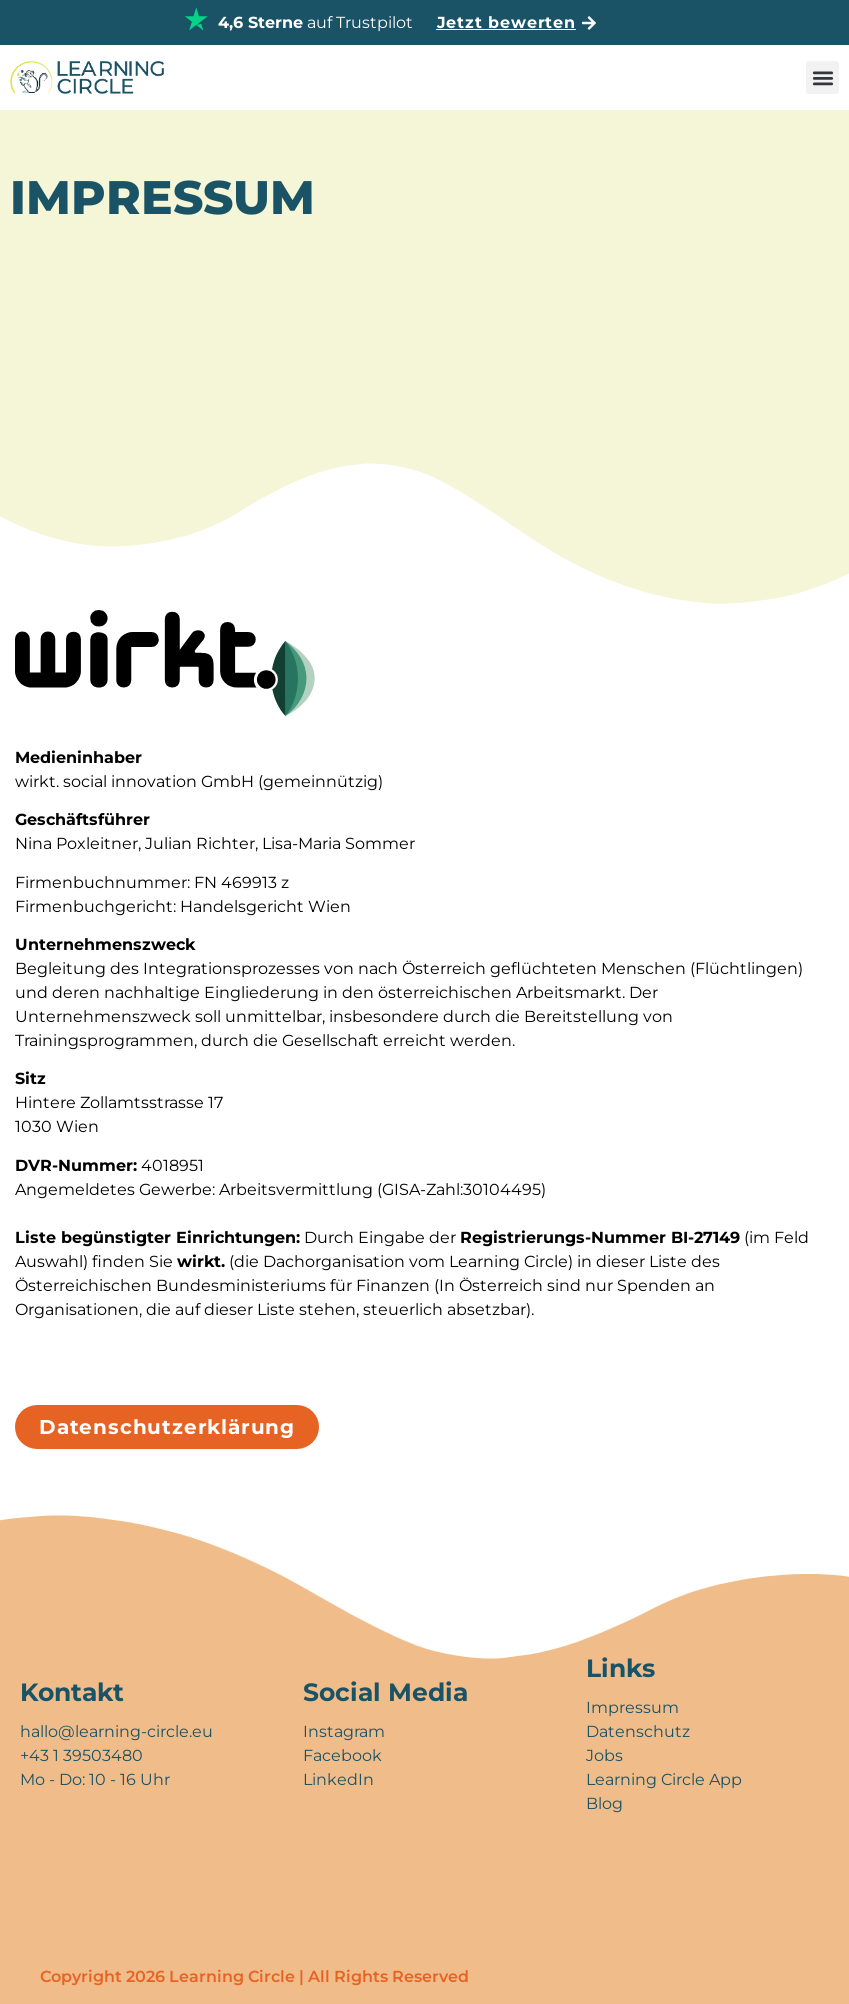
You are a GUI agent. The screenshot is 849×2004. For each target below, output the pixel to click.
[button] (822, 77)
